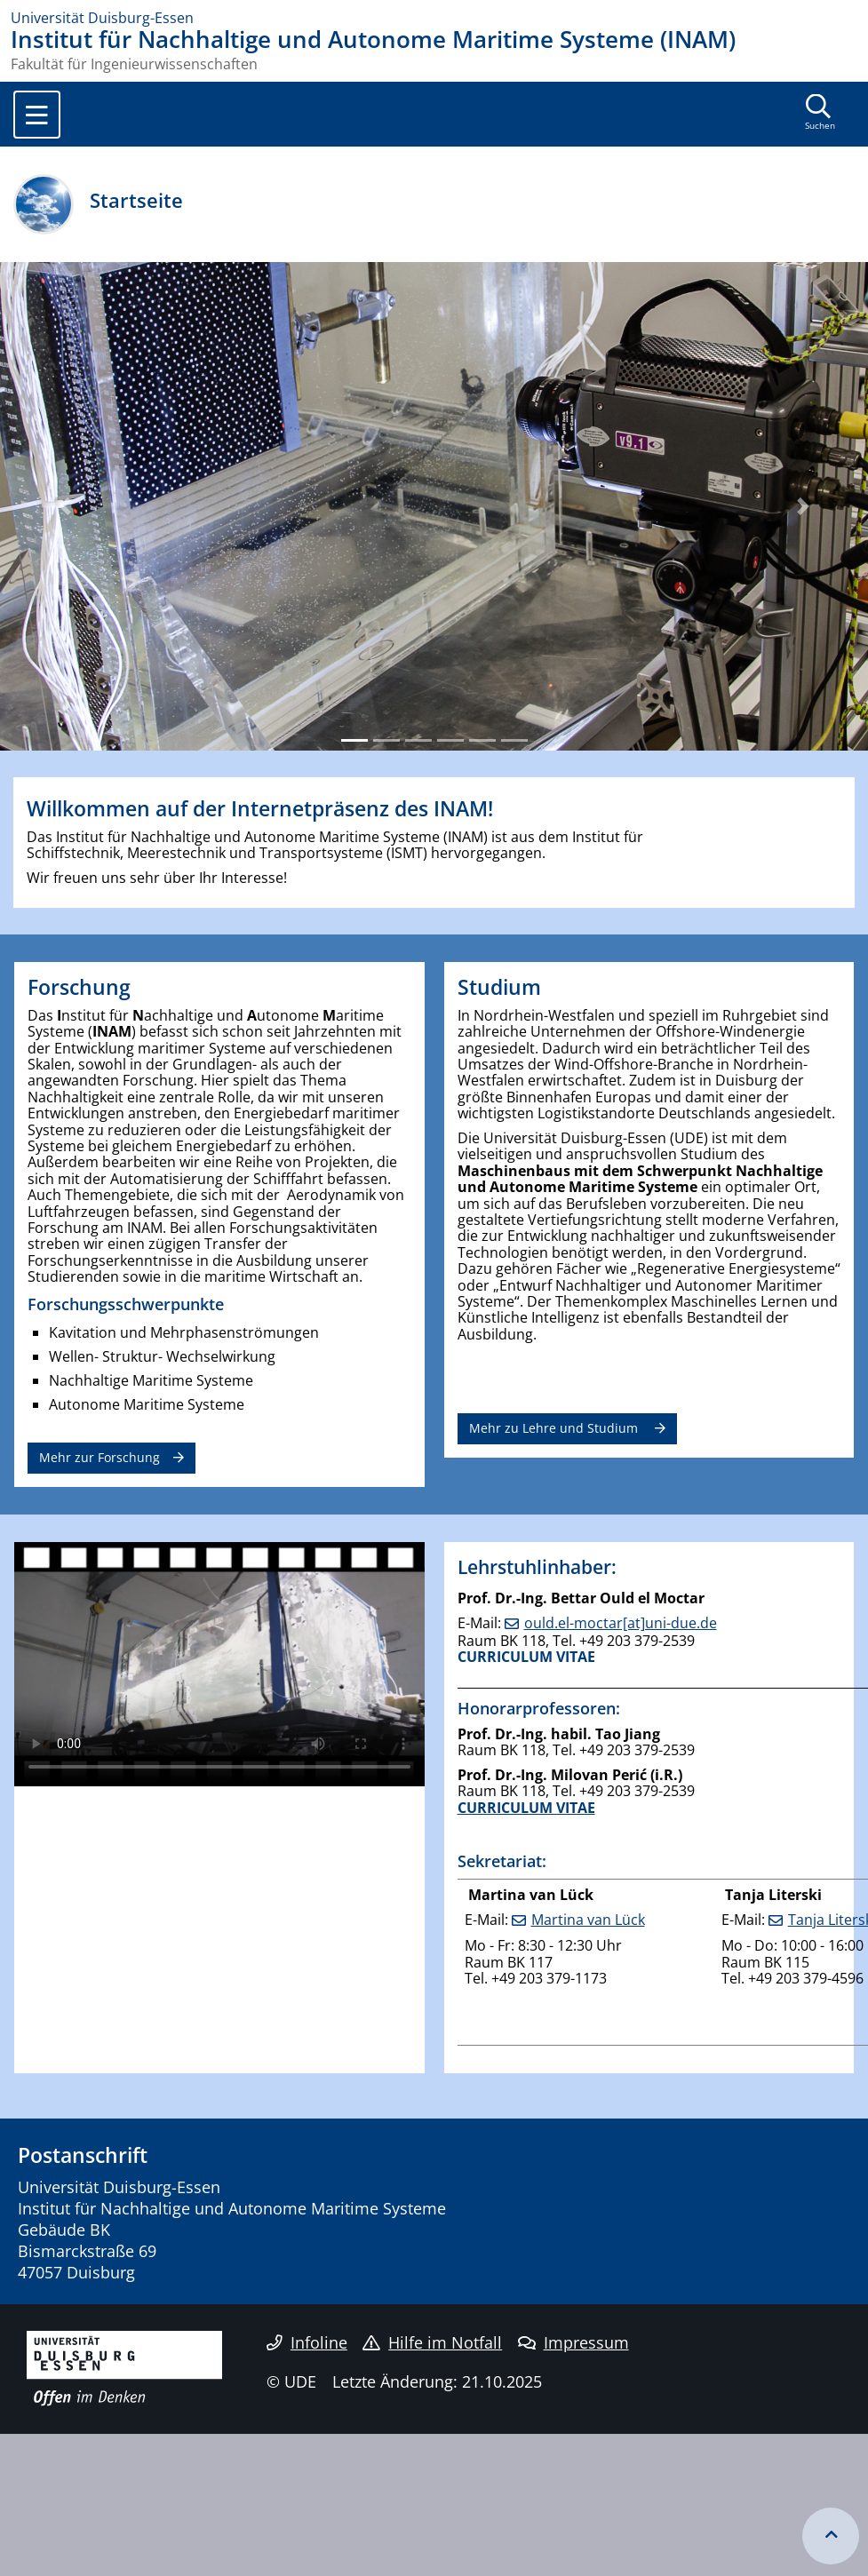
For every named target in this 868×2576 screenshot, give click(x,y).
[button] (65, 506)
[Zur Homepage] (434, 17)
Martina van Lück (588, 1919)
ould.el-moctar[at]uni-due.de (620, 1623)
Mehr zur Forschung (99, 1457)
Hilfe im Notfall (432, 2342)
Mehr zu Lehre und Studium (555, 1427)
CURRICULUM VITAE (526, 1656)
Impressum (573, 2342)
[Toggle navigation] (36, 115)
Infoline (307, 2342)
